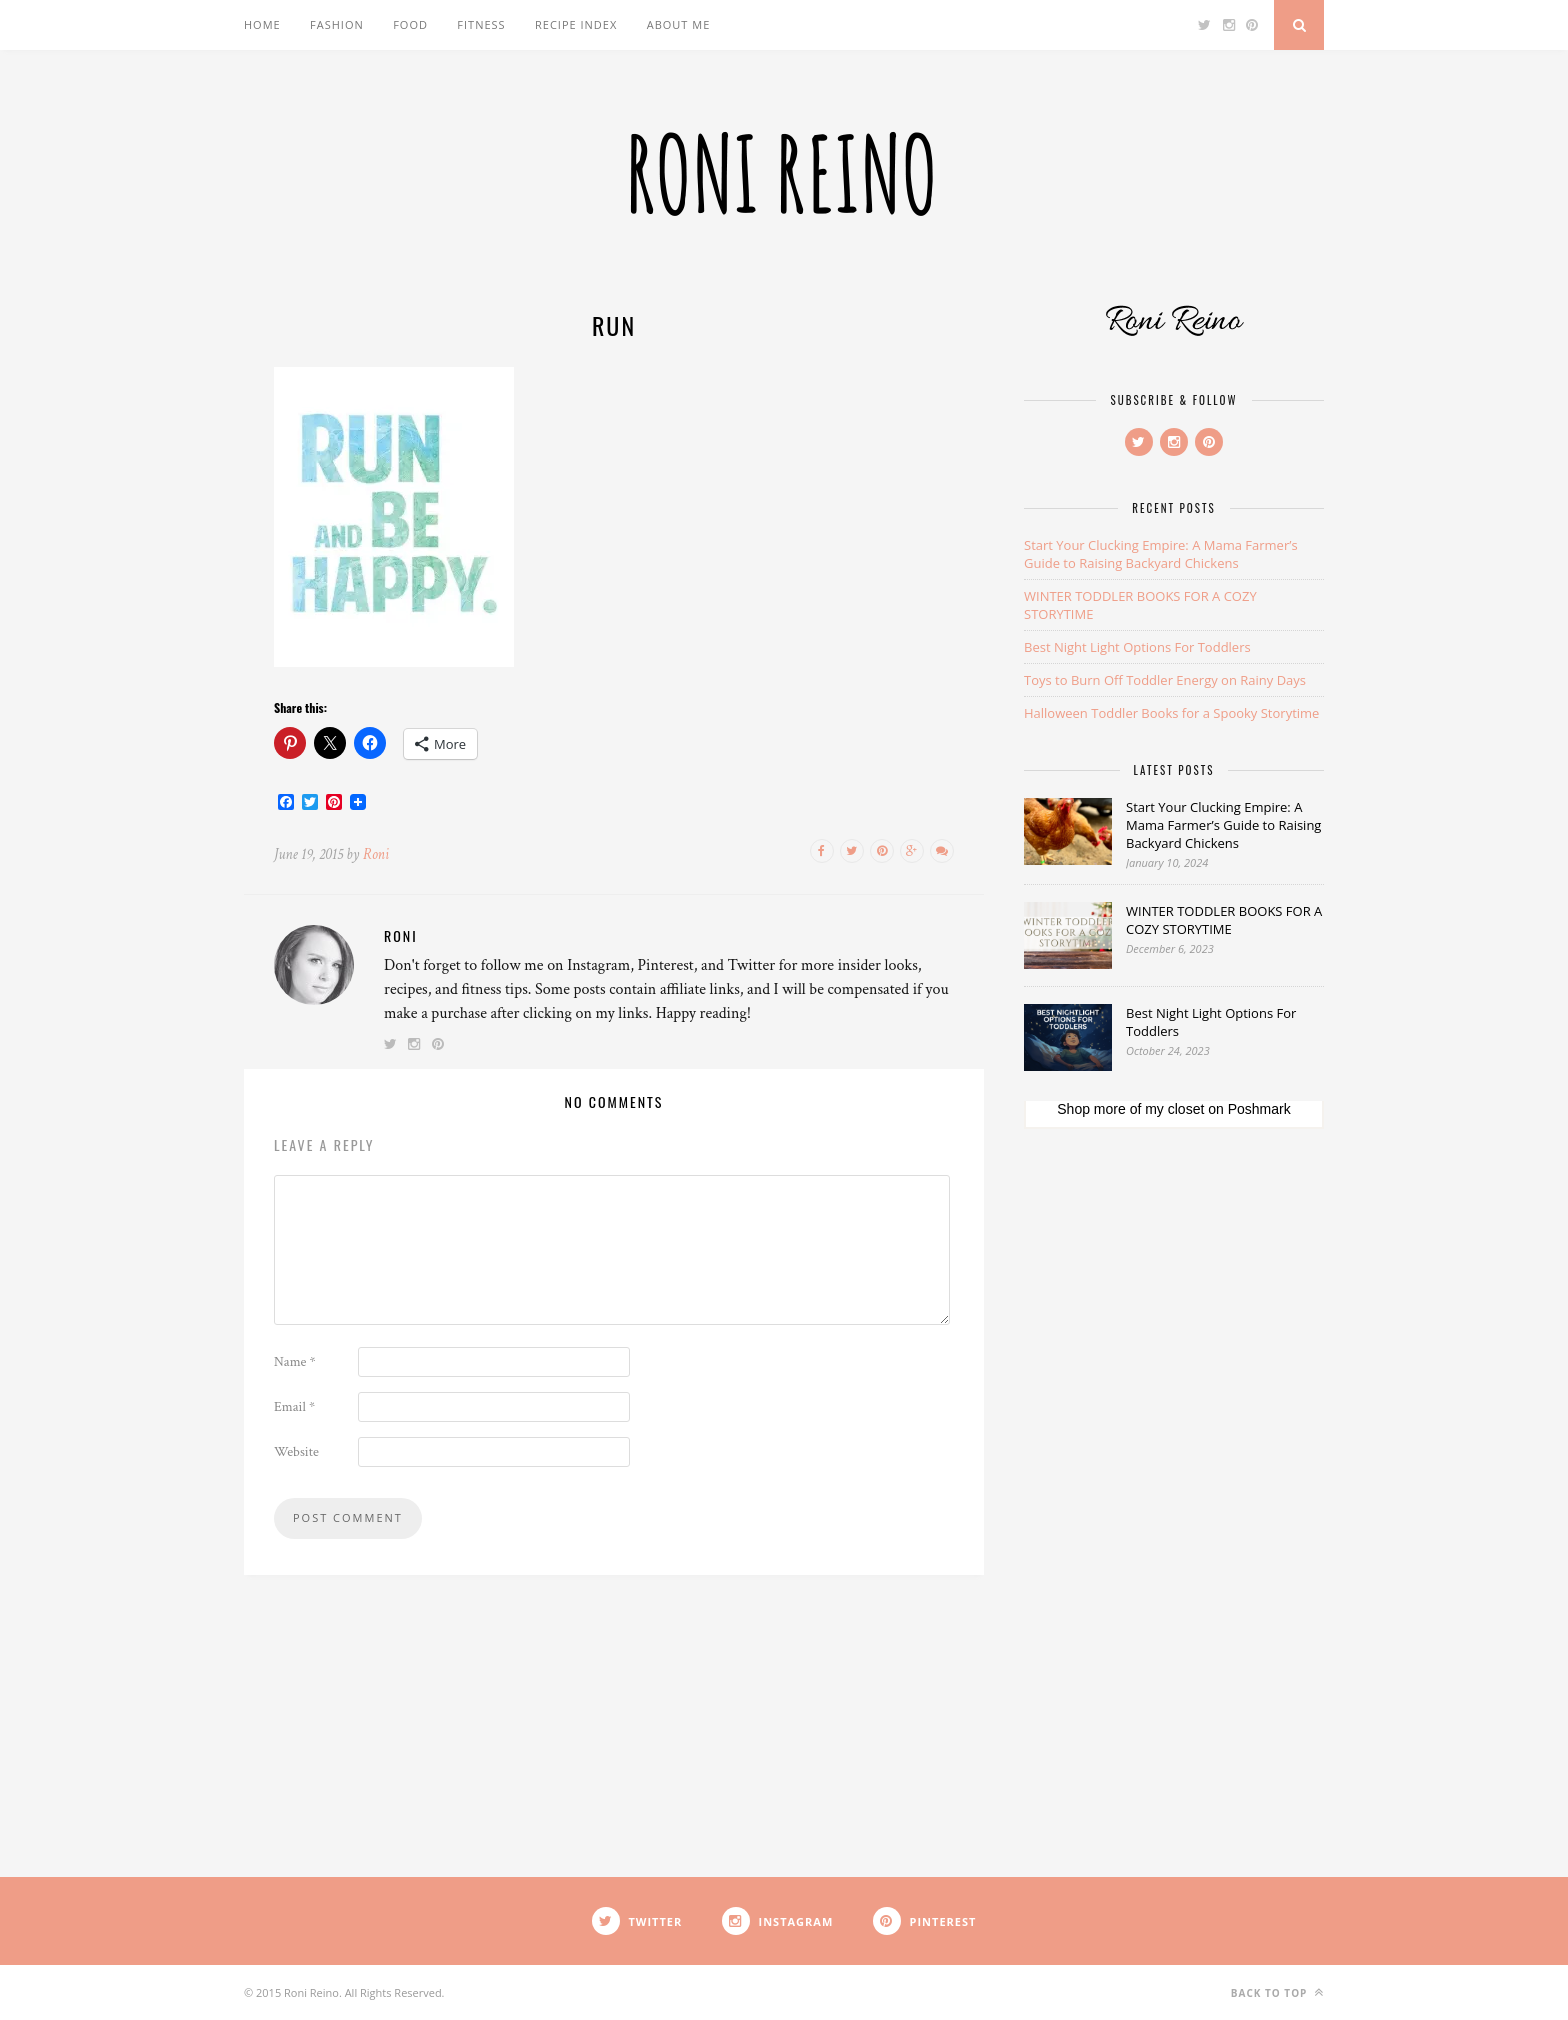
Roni (376, 854)
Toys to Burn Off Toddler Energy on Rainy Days (1165, 680)
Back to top (1277, 1992)
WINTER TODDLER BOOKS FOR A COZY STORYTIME (1224, 920)
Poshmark (1259, 1109)
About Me (679, 24)
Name (295, 1362)
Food (410, 24)
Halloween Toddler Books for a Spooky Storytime (1171, 713)
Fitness (481, 24)
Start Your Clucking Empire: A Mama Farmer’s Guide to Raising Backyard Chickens (1161, 554)
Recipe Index (576, 24)
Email (294, 1407)
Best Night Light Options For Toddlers (1137, 647)
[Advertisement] (1174, 1469)
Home (262, 24)
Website (296, 1452)
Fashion (337, 24)
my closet (1174, 1109)
